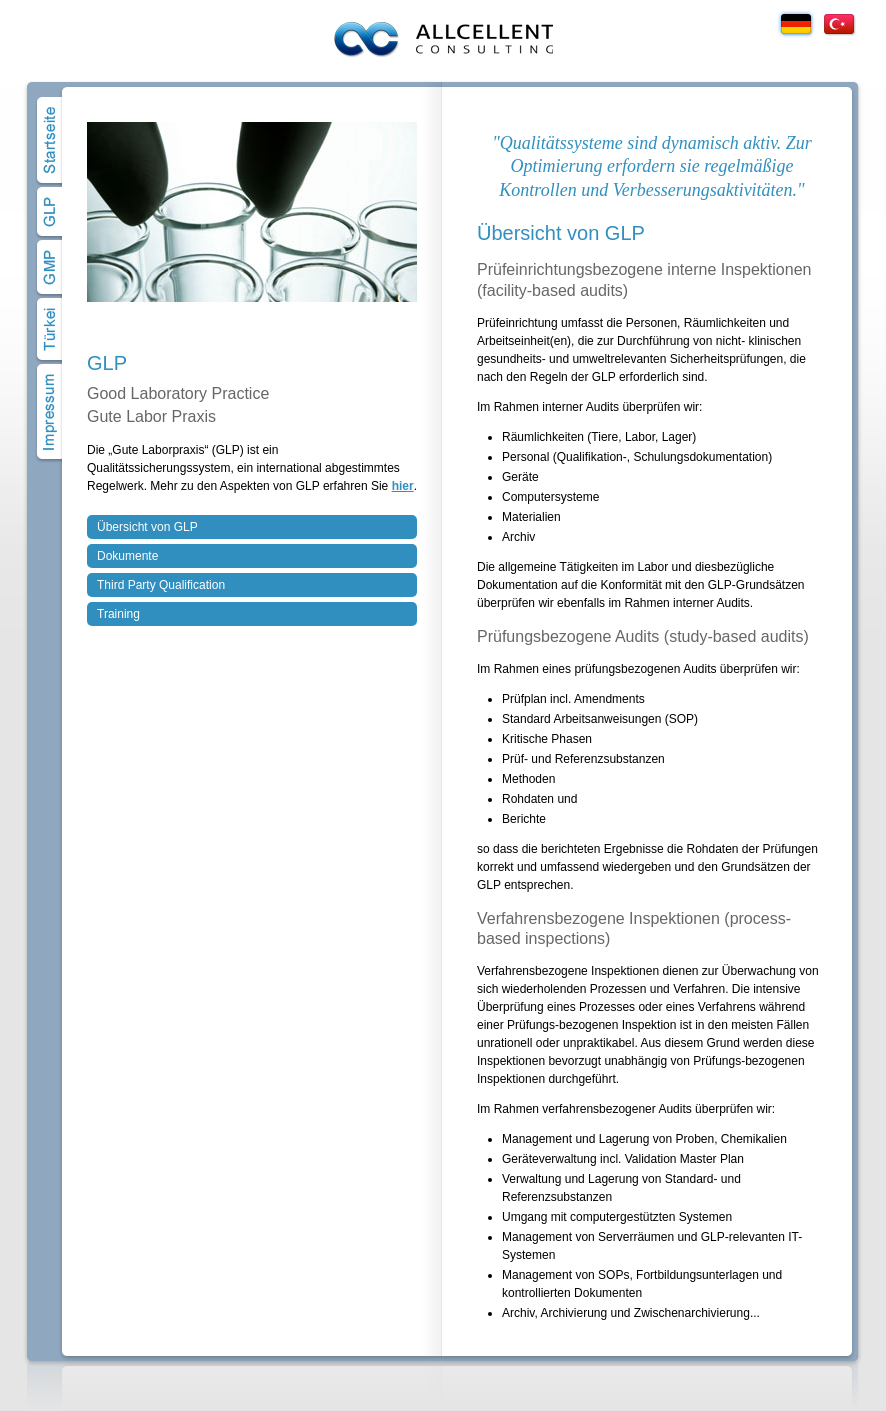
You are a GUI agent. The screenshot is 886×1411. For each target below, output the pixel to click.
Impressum (49, 412)
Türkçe (839, 24)
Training (118, 614)
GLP (49, 212)
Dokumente (127, 556)
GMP (49, 267)
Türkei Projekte (49, 329)
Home (49, 140)
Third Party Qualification (161, 585)
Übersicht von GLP (147, 527)
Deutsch (796, 24)
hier (403, 486)
